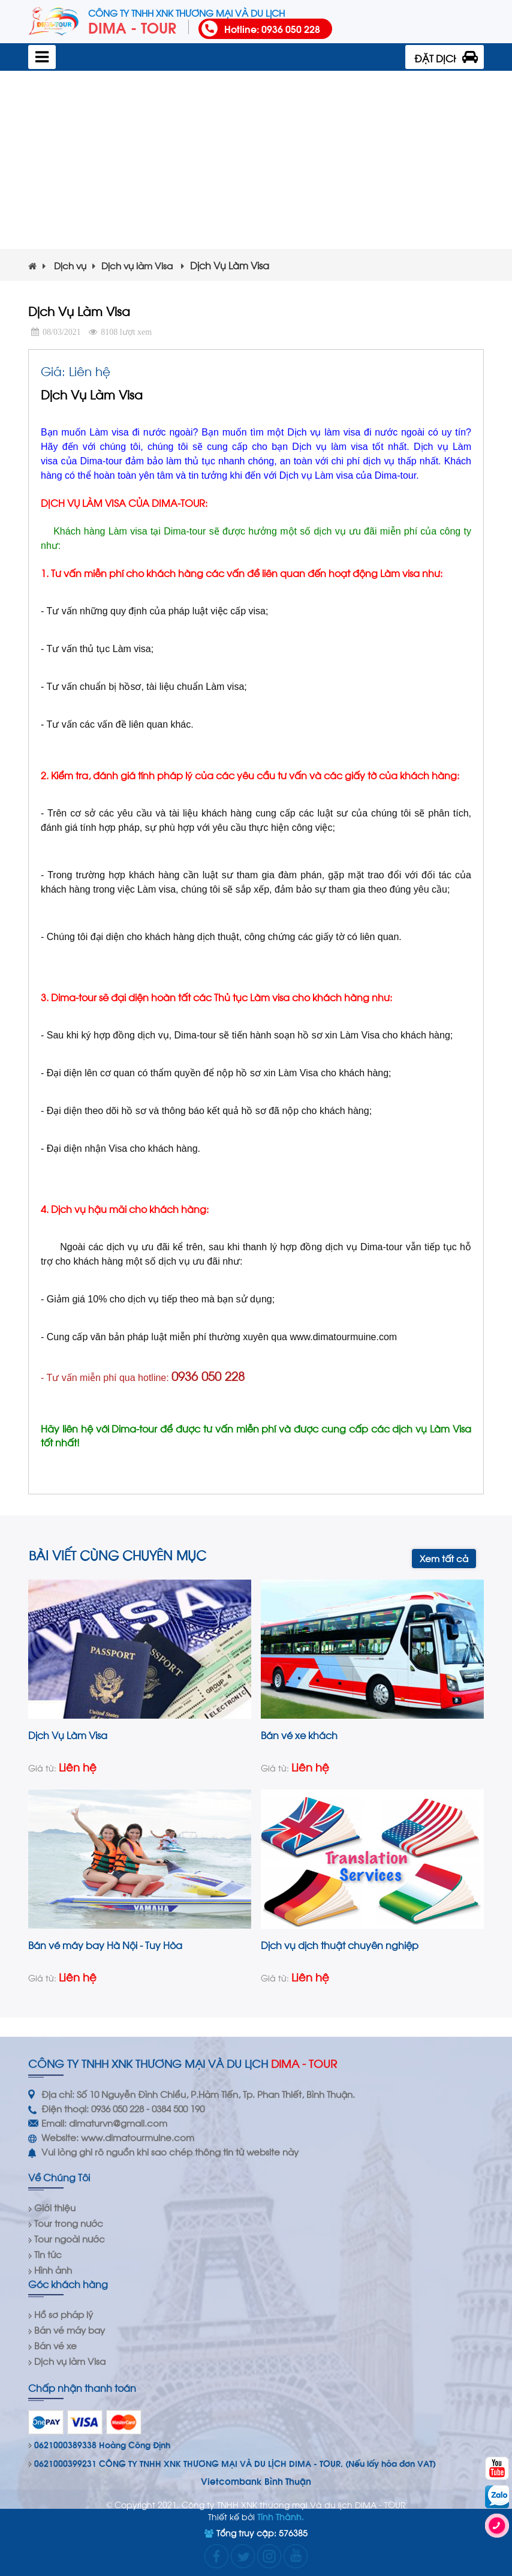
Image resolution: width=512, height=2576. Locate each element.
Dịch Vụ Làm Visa (67, 1735)
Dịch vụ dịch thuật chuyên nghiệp (339, 1944)
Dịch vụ (74, 265)
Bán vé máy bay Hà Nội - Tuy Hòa (105, 1944)
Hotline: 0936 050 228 (272, 28)
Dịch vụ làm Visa (142, 265)
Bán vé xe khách (299, 1735)
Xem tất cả (444, 1558)
